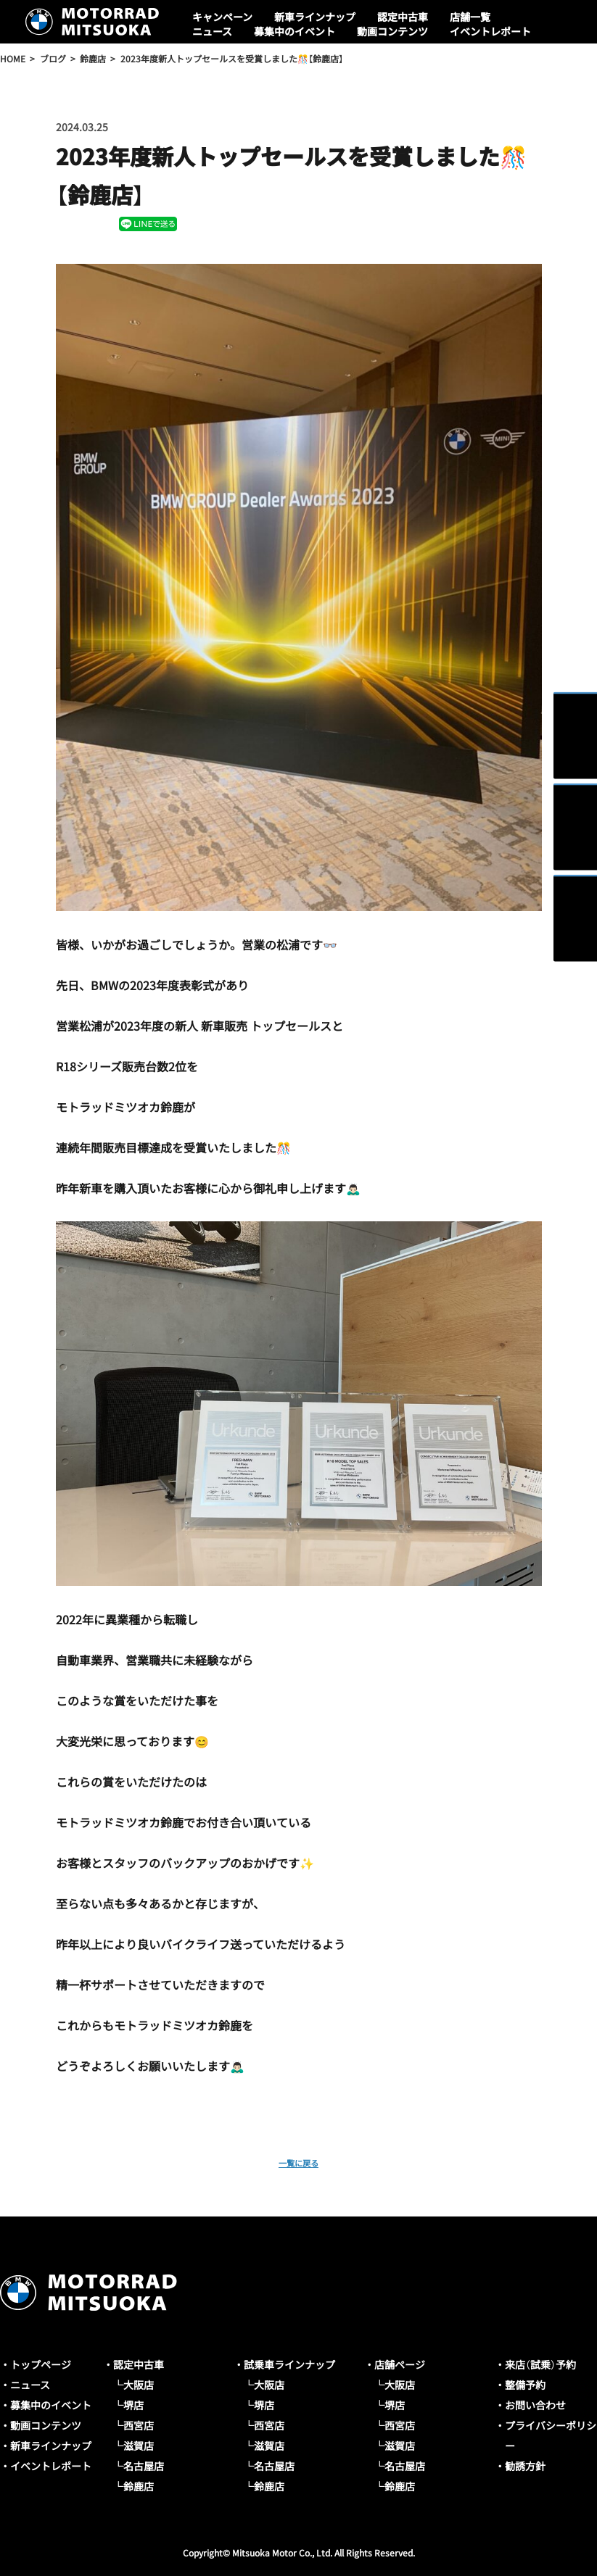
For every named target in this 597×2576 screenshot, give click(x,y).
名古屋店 (143, 2466)
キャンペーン (222, 16)
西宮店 (138, 2425)
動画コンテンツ (392, 31)
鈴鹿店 (138, 2486)
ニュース (212, 31)
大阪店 (138, 2384)
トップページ (40, 2364)
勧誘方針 (525, 2466)
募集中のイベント (294, 31)
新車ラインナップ (314, 16)
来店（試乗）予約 (540, 2364)
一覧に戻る (299, 2161)
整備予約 (525, 2384)
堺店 (133, 2405)
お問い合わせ (535, 2405)
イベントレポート (490, 31)
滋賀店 (138, 2445)
